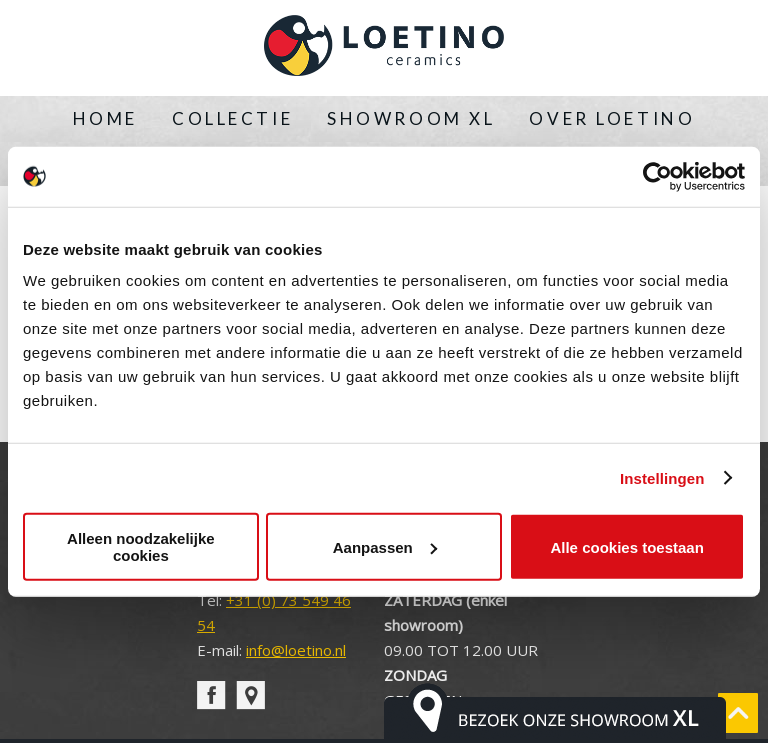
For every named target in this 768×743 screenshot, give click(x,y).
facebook (211, 695)
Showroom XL (411, 118)
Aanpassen (385, 546)
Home (105, 118)
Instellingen (662, 477)
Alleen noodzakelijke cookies (141, 547)
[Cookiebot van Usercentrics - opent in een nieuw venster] (657, 176)
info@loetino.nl (296, 650)
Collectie (232, 118)
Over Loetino (612, 118)
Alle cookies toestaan (626, 546)
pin (250, 695)
